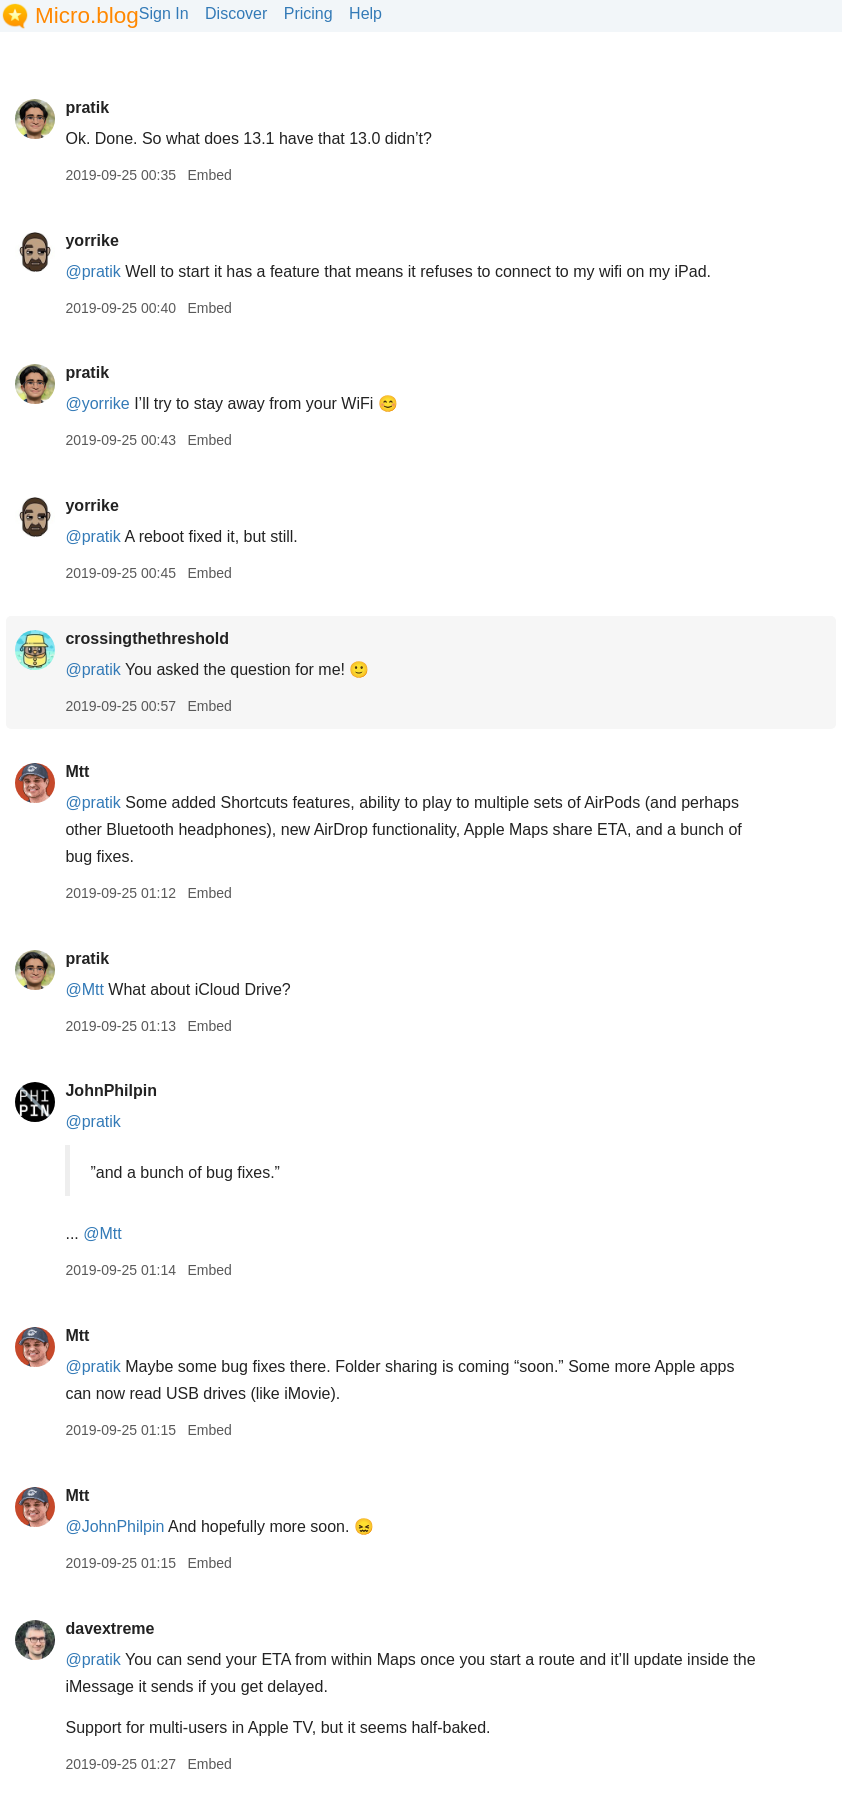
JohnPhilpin (111, 1090)
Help (365, 13)
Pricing (308, 13)
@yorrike (97, 403)
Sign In (164, 13)
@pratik (92, 271)
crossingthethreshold (147, 638)
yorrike (91, 240)
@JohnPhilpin (114, 1526)
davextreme (109, 1628)
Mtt (77, 771)
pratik (87, 107)
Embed (209, 175)
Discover (236, 13)
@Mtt (84, 989)
